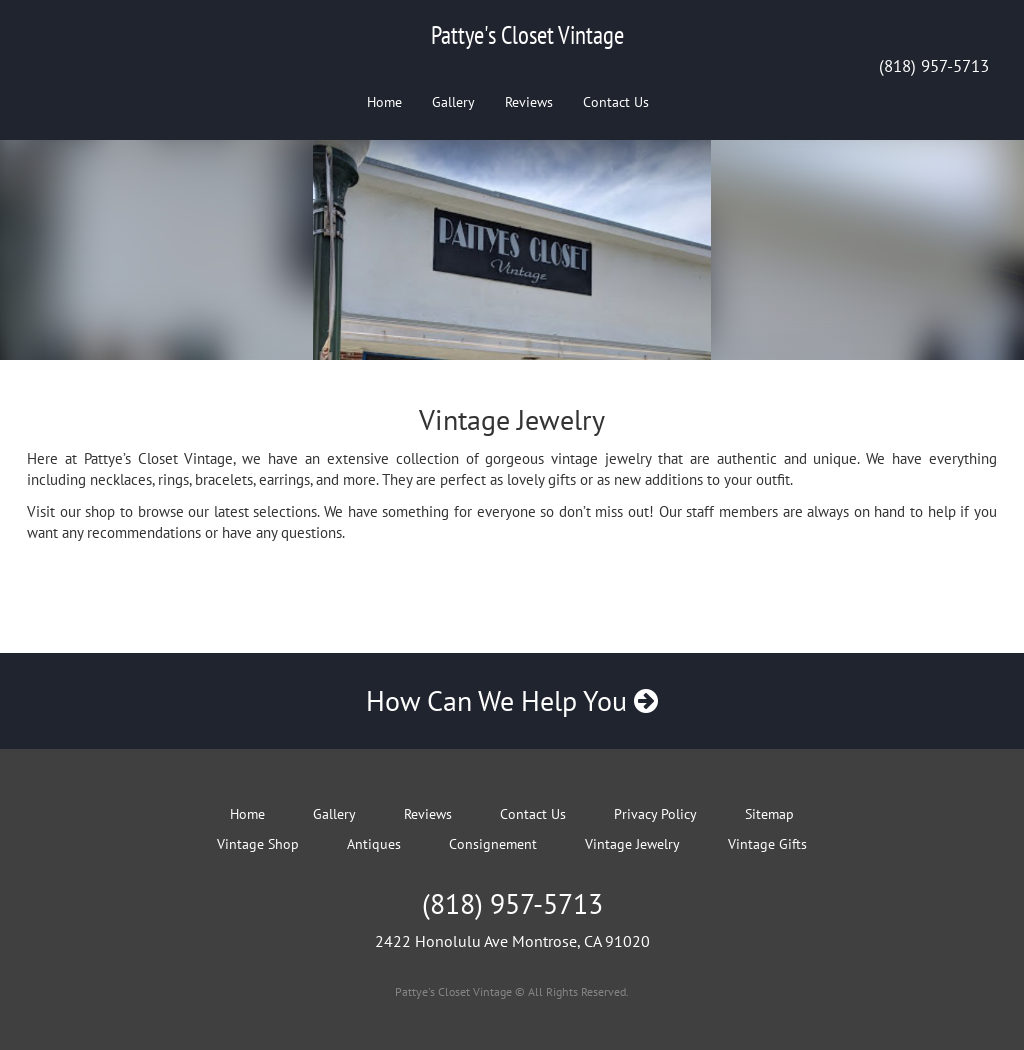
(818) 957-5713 (934, 66)
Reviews (529, 102)
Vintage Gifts (767, 844)
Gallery (453, 102)
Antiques (374, 844)
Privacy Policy (655, 814)
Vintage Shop (258, 844)
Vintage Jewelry (632, 844)
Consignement (493, 844)
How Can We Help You (512, 700)
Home (384, 102)
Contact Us (616, 102)
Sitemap (769, 814)
